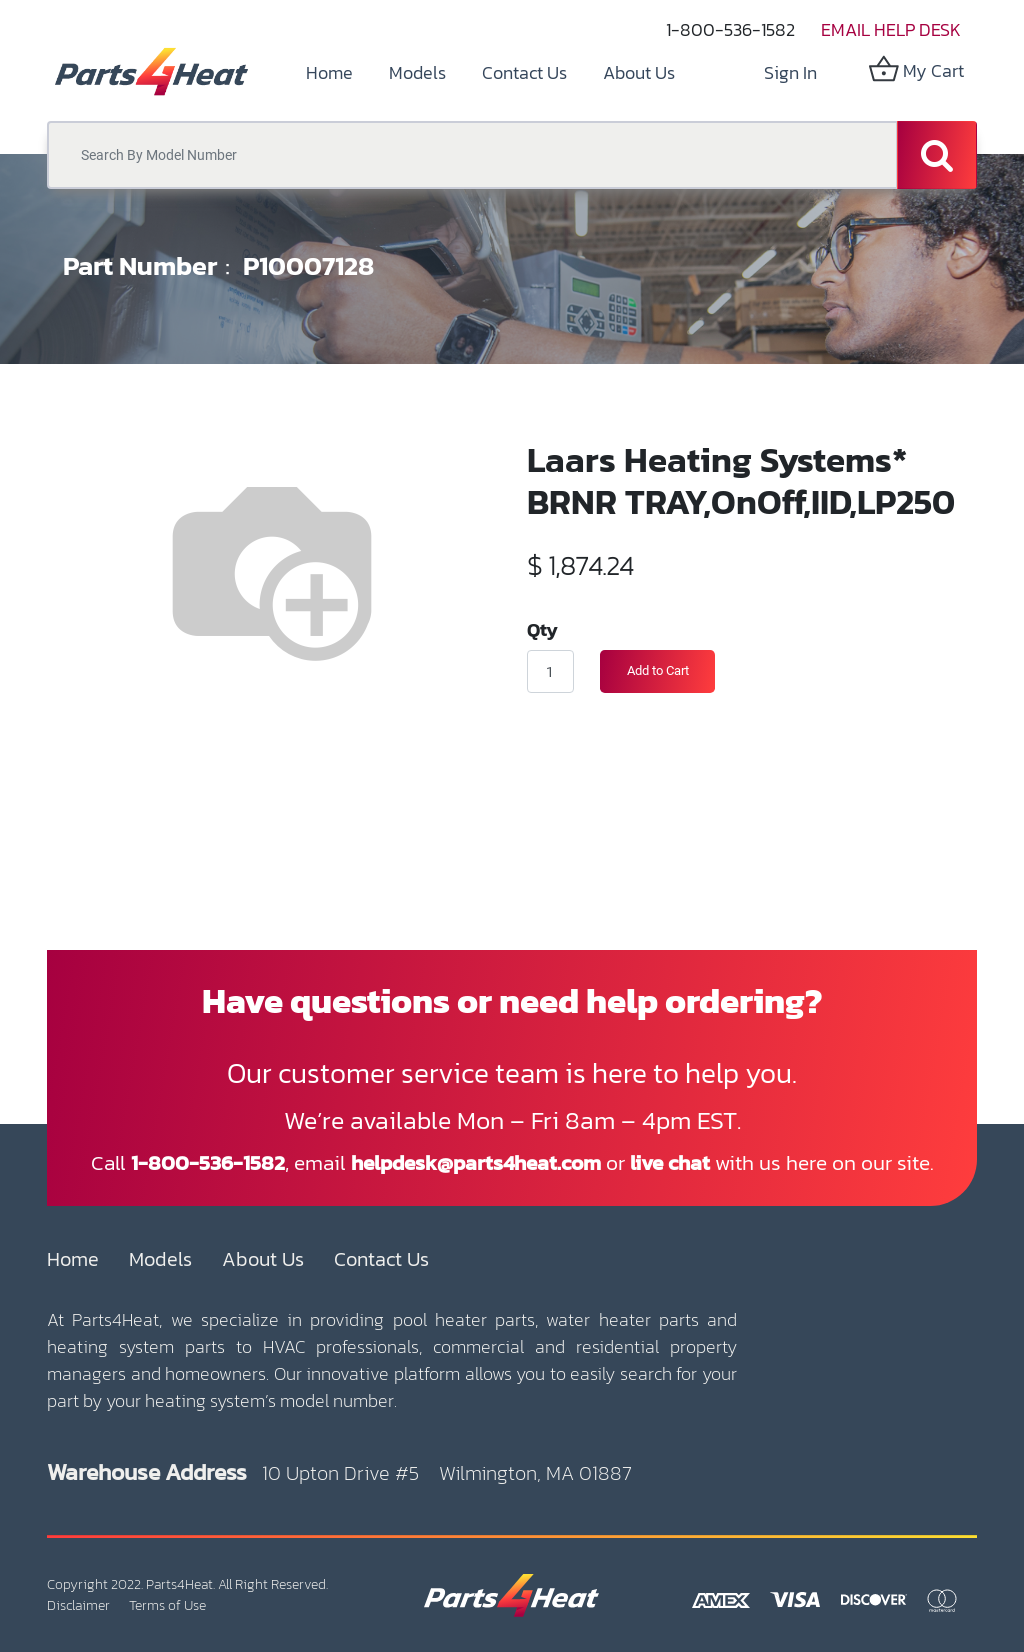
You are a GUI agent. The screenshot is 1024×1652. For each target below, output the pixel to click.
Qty (542, 629)
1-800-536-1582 (730, 29)
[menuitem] (329, 72)
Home (73, 1259)
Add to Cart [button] (658, 670)
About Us (263, 1259)
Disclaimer (78, 1605)
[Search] (937, 155)
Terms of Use (167, 1605)
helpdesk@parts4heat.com (476, 1162)
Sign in (790, 72)
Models (160, 1259)
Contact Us (381, 1259)
